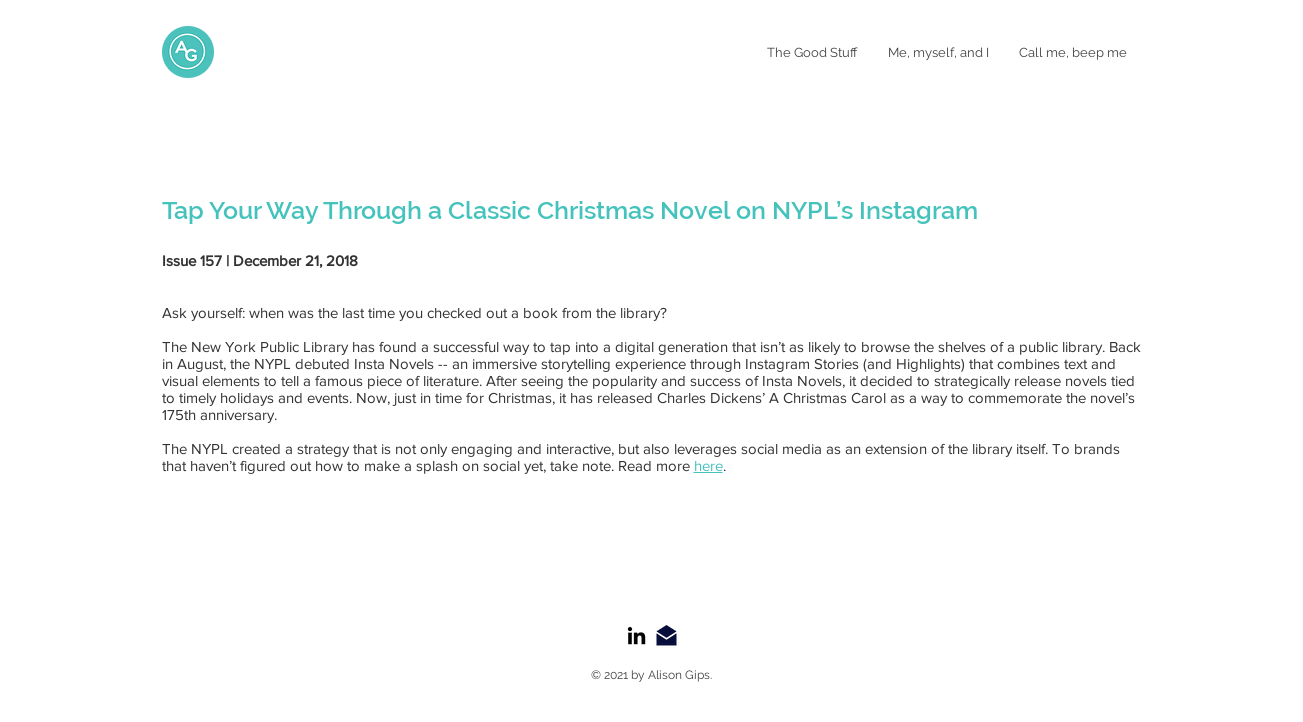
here (708, 465)
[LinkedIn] (636, 635)
